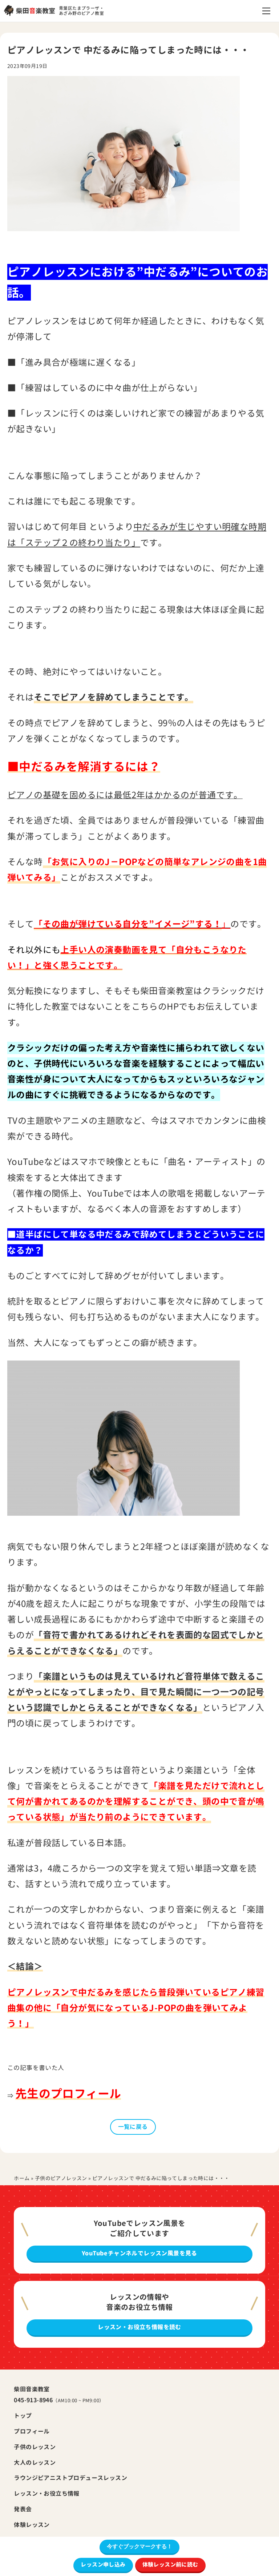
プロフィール (31, 2431)
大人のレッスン (35, 2463)
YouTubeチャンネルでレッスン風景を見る (139, 2253)
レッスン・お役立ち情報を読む (139, 2327)
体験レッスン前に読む (170, 2564)
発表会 (23, 2509)
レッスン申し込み (103, 2564)
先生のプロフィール (68, 2094)
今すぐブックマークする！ (139, 2546)
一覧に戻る (133, 2127)
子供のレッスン (35, 2447)
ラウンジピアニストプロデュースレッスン (70, 2478)
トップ (23, 2416)
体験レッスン (31, 2525)
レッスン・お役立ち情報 (46, 2493)
